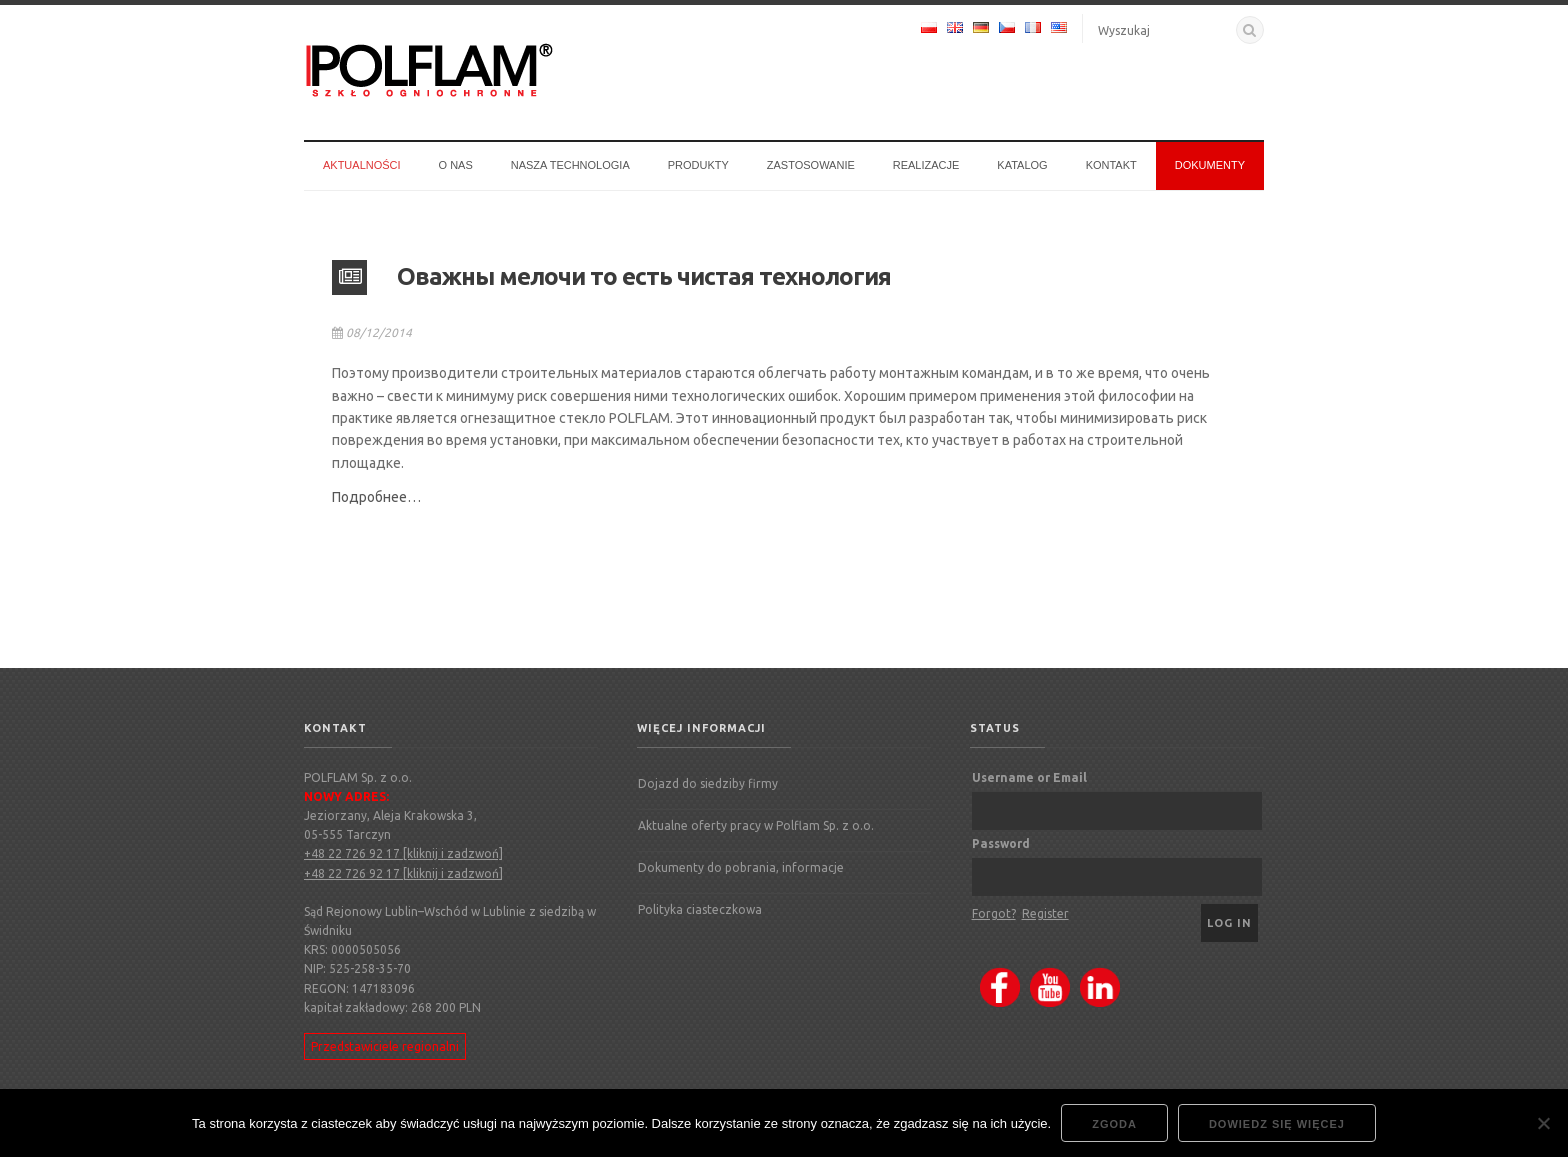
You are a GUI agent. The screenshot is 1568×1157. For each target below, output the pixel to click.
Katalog (1022, 165)
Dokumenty (1210, 165)
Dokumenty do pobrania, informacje (741, 867)
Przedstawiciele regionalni (385, 1046)
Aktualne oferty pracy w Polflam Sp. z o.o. (756, 825)
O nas (456, 165)
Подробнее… (376, 497)
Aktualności (362, 165)
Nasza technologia (570, 165)
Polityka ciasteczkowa (700, 909)
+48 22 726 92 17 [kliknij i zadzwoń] (403, 853)
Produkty (698, 165)
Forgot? (994, 913)
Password (1001, 843)
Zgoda (1114, 1124)
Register (1045, 913)
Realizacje (926, 165)
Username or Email (1029, 777)
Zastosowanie (811, 165)
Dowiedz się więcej (1277, 1124)
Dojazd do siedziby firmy (708, 783)
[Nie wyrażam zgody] (1543, 1123)
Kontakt (1111, 165)
